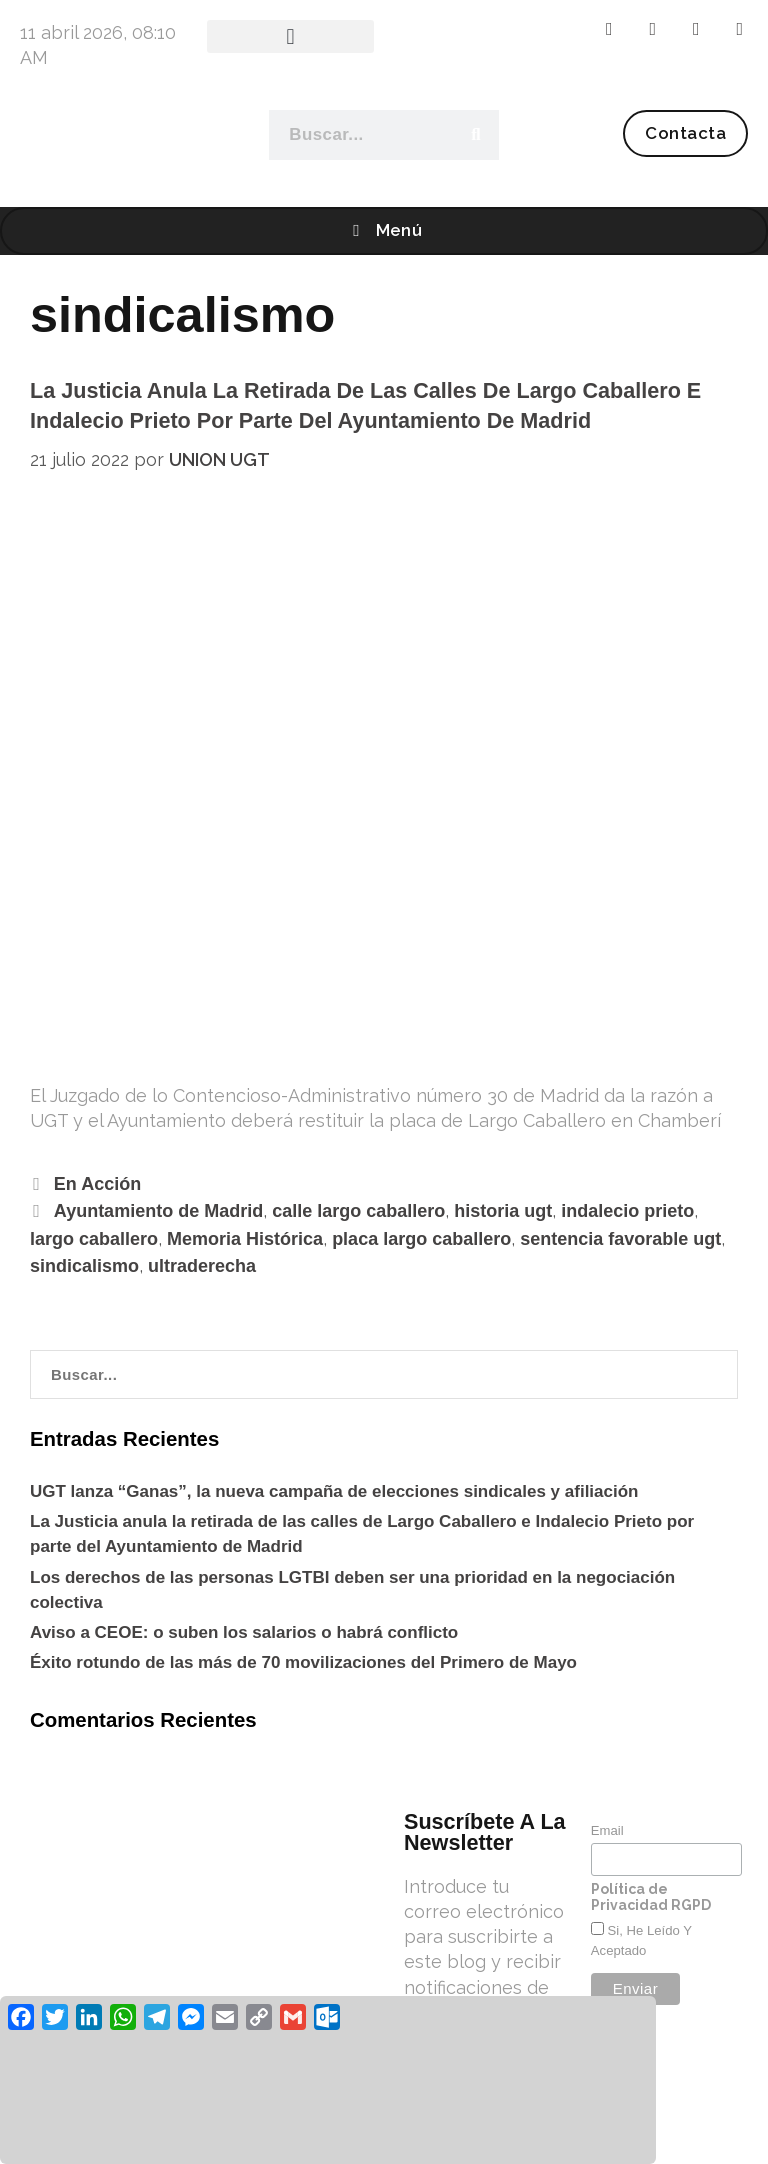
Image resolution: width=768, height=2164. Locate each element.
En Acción (97, 1184)
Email (607, 1830)
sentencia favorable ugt (620, 1239)
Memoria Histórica (245, 1239)
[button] (290, 36)
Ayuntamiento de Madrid (158, 1211)
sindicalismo (84, 1266)
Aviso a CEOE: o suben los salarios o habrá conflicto (244, 1632)
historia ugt (503, 1211)
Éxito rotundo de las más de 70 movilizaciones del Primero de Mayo (303, 1662)
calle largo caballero (358, 1211)
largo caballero (94, 1239)
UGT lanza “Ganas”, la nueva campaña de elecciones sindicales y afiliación (334, 1491)
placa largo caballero (421, 1239)
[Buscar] (474, 135)
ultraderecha (202, 1266)
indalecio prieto (627, 1211)
